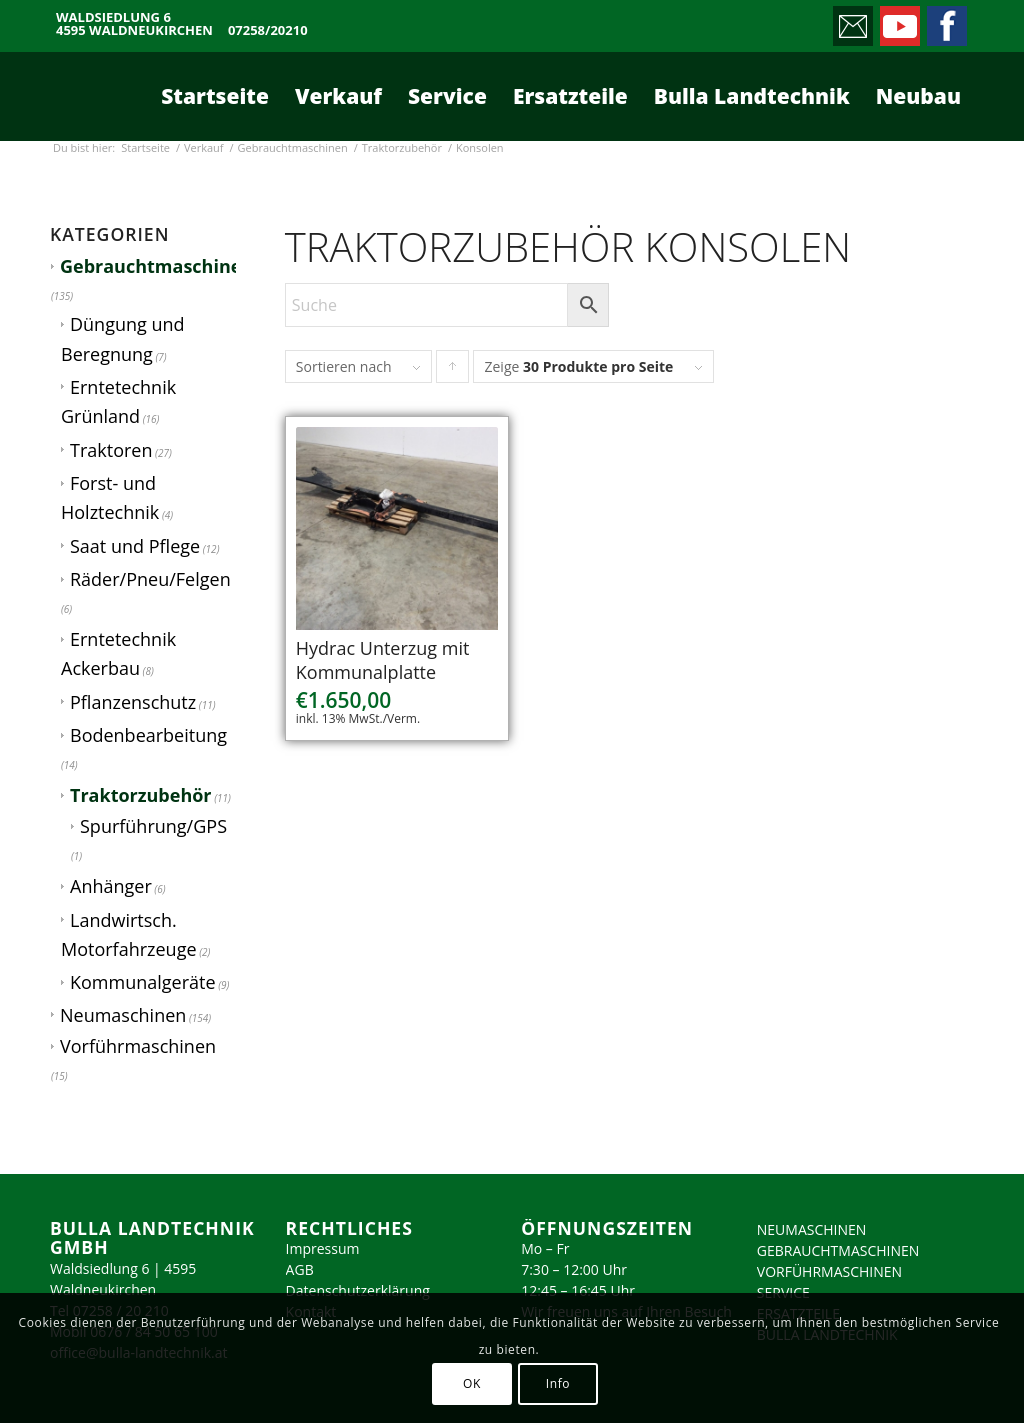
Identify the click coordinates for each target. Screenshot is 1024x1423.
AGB (300, 1269)
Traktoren (111, 450)
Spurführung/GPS (153, 826)
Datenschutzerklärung (358, 1290)
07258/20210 (268, 30)
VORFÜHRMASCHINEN (829, 1271)
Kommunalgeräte (143, 982)
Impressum (323, 1248)
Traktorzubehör (141, 795)
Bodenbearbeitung (148, 735)
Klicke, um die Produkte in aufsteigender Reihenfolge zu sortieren (453, 371)
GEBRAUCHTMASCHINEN (838, 1250)
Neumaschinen (123, 1015)
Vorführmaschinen (138, 1046)
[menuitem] (215, 96)
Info (558, 1383)
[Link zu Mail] (851, 21)
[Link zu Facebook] (945, 21)
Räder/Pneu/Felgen (150, 579)
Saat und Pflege (135, 546)
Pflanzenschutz (133, 702)
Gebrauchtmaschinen (156, 266)
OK (472, 1383)
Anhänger (111, 886)
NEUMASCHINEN (812, 1229)
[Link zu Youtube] (898, 21)
